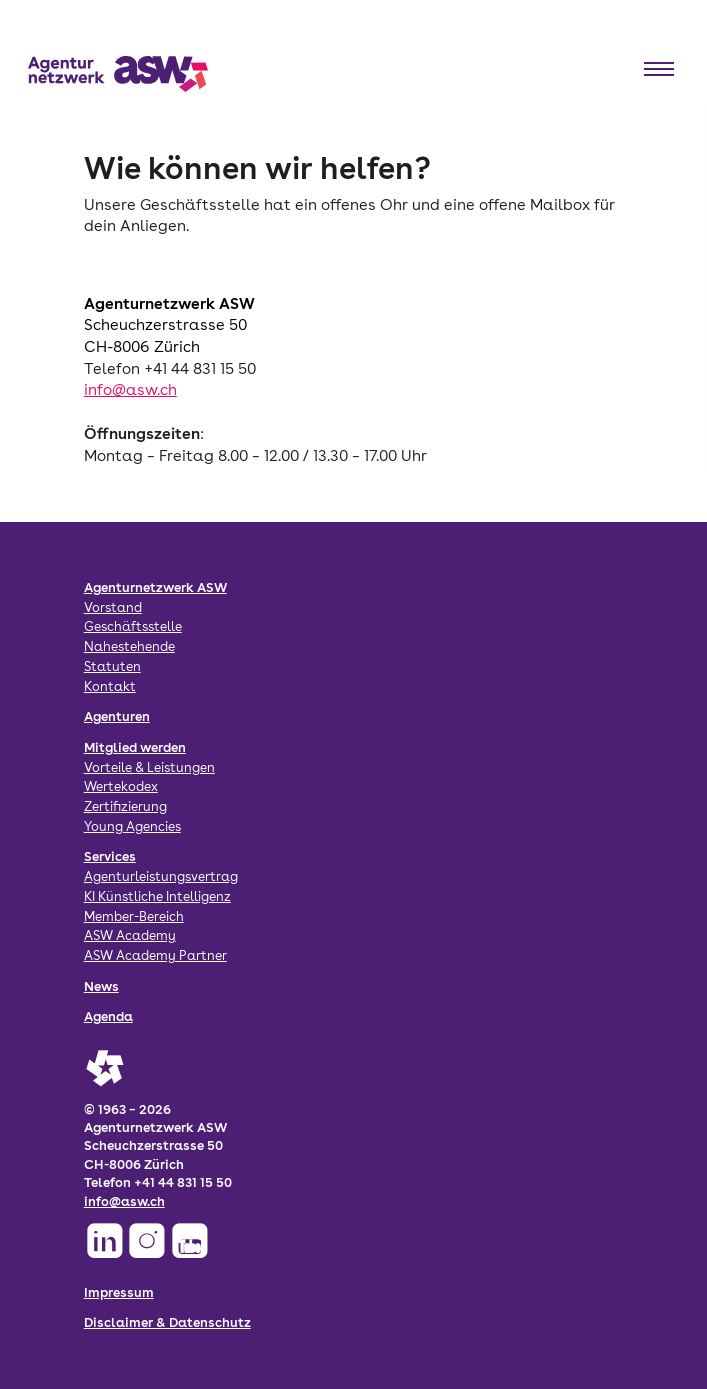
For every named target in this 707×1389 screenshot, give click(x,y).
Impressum (119, 1292)
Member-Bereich (134, 916)
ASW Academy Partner (155, 955)
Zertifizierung (125, 806)
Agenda (108, 1016)
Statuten (112, 666)
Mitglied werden (135, 747)
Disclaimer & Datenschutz (167, 1322)
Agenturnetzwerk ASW (155, 587)
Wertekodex (121, 786)
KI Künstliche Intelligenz (157, 896)
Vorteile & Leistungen (149, 767)
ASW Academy (130, 935)
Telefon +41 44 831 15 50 (170, 368)
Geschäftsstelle (133, 626)
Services (110, 856)
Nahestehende (129, 646)
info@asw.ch (130, 389)
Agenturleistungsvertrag (161, 876)
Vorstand (113, 607)
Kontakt (110, 686)
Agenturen (117, 716)
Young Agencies (132, 826)
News (101, 986)
